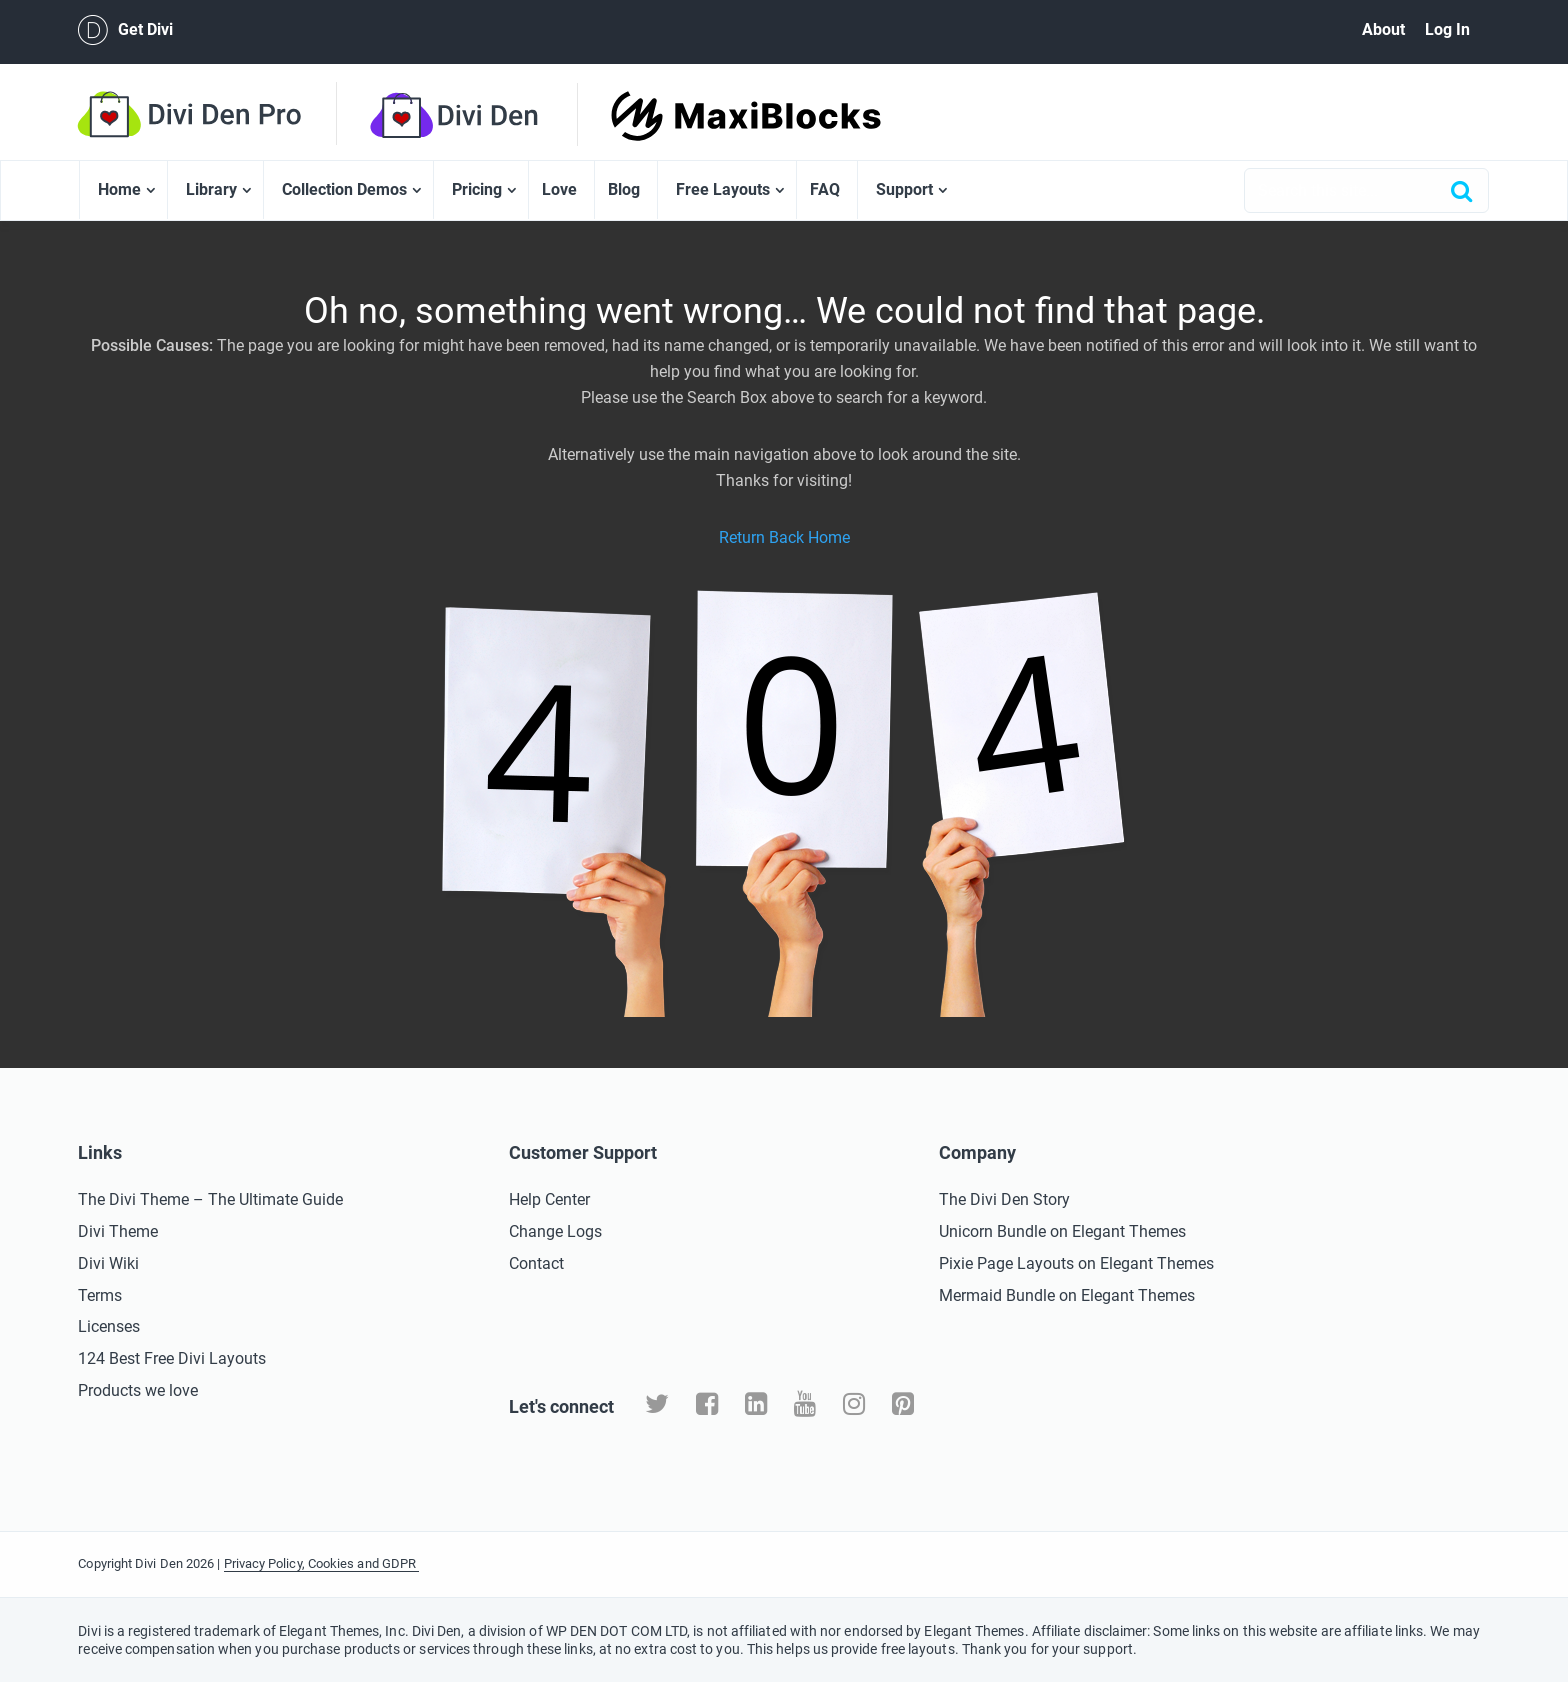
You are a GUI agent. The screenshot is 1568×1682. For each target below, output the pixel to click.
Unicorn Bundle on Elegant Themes (1062, 1231)
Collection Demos (344, 189)
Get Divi (125, 30)
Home (119, 189)
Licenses (109, 1326)
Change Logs (555, 1231)
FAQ (825, 189)
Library (211, 189)
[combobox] (1366, 190)
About (1383, 29)
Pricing (477, 189)
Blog (624, 189)
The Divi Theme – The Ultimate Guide (210, 1199)
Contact (536, 1263)
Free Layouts (723, 189)
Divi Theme (118, 1231)
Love (559, 189)
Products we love (138, 1390)
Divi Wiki (108, 1263)
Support (904, 189)
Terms (100, 1295)
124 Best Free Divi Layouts (172, 1358)
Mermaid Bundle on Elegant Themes (1067, 1295)
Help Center (549, 1199)
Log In (1447, 29)
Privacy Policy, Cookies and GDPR (322, 1563)
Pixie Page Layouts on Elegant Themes (1076, 1263)
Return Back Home (784, 537)
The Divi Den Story (1004, 1199)
